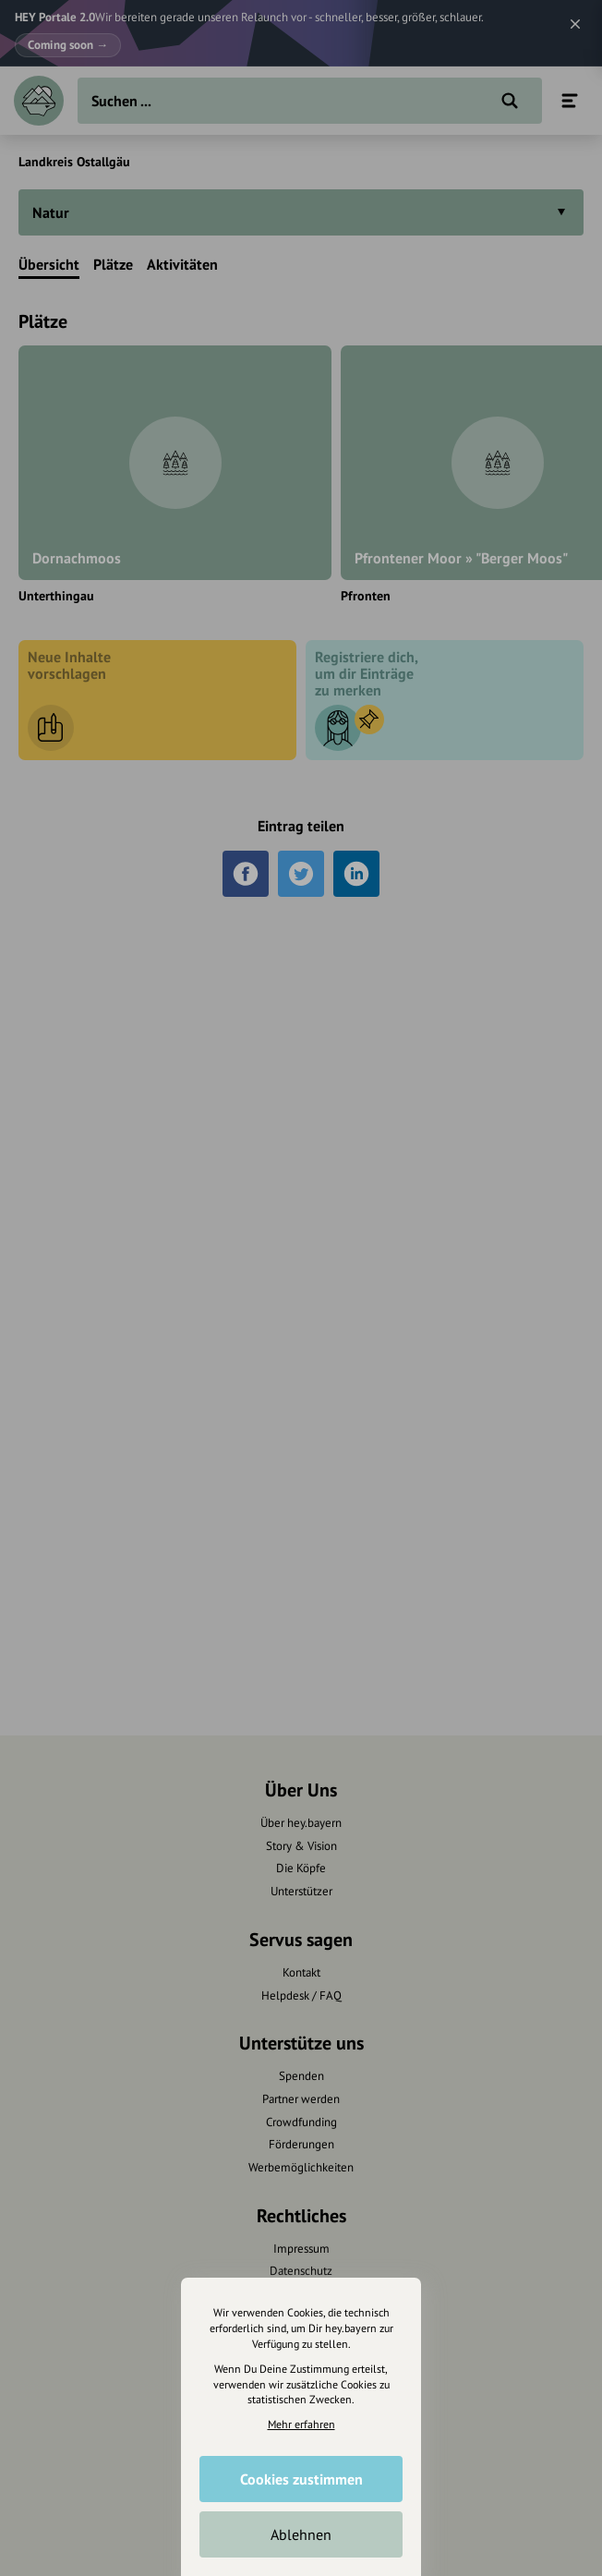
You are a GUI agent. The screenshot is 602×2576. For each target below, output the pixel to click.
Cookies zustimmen (301, 2479)
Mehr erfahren (301, 2424)
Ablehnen (301, 2534)
